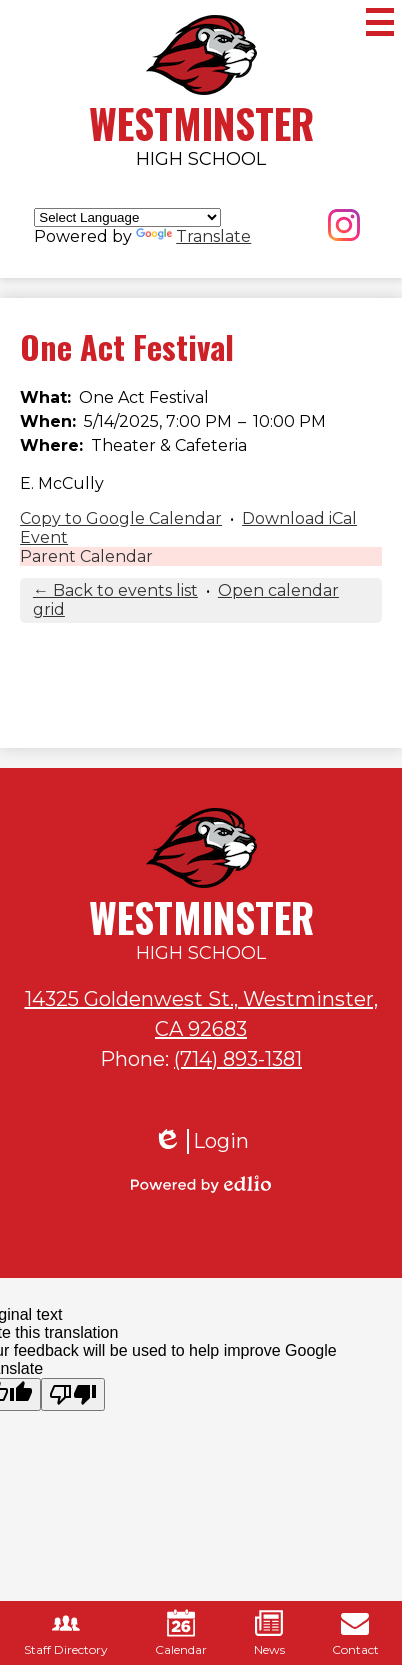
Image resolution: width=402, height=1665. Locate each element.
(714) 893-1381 (238, 1059)
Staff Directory (66, 1633)
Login (201, 1141)
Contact (355, 1633)
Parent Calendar (86, 556)
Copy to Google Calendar (121, 518)
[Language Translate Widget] (127, 217)
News (269, 1633)
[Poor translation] (73, 1394)
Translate (193, 236)
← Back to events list (115, 590)
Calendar (181, 1633)
